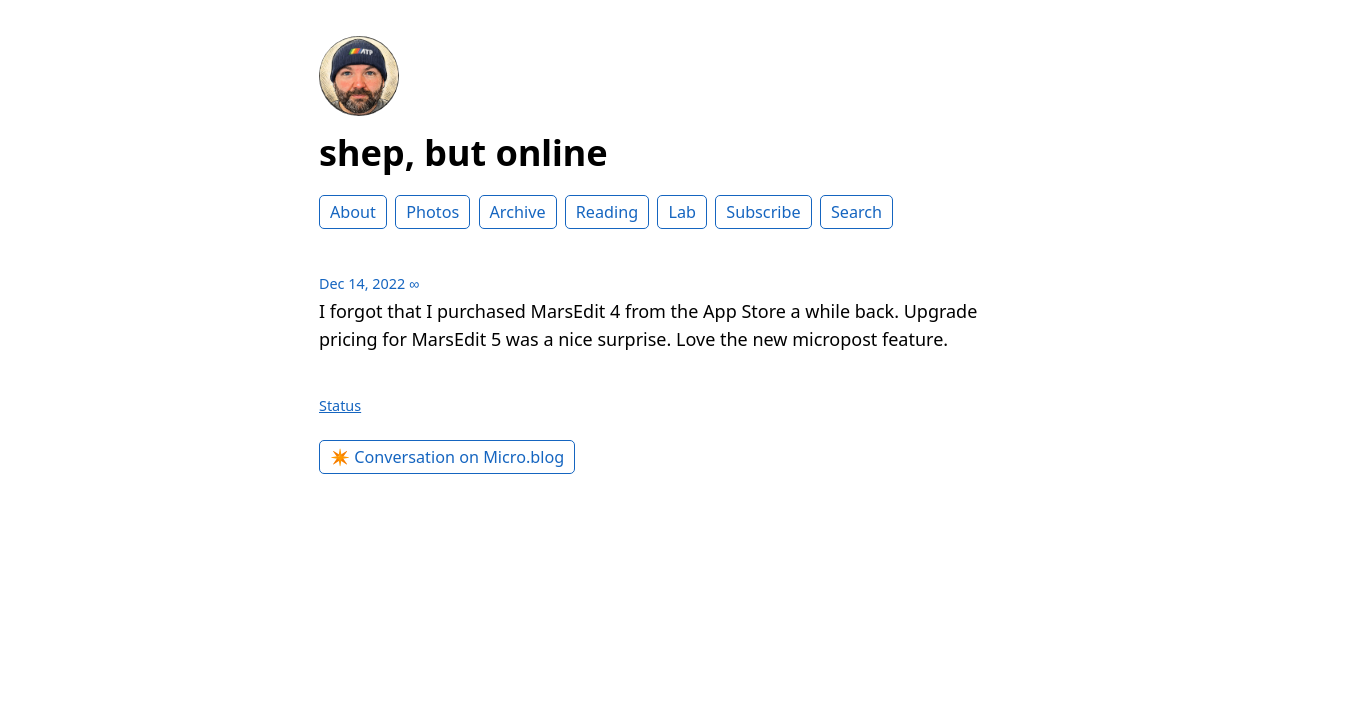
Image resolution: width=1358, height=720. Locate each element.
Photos (432, 212)
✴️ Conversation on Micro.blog (447, 457)
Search (856, 212)
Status (340, 405)
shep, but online (463, 152)
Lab (682, 212)
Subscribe (763, 212)
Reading (607, 212)
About (353, 212)
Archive (518, 212)
